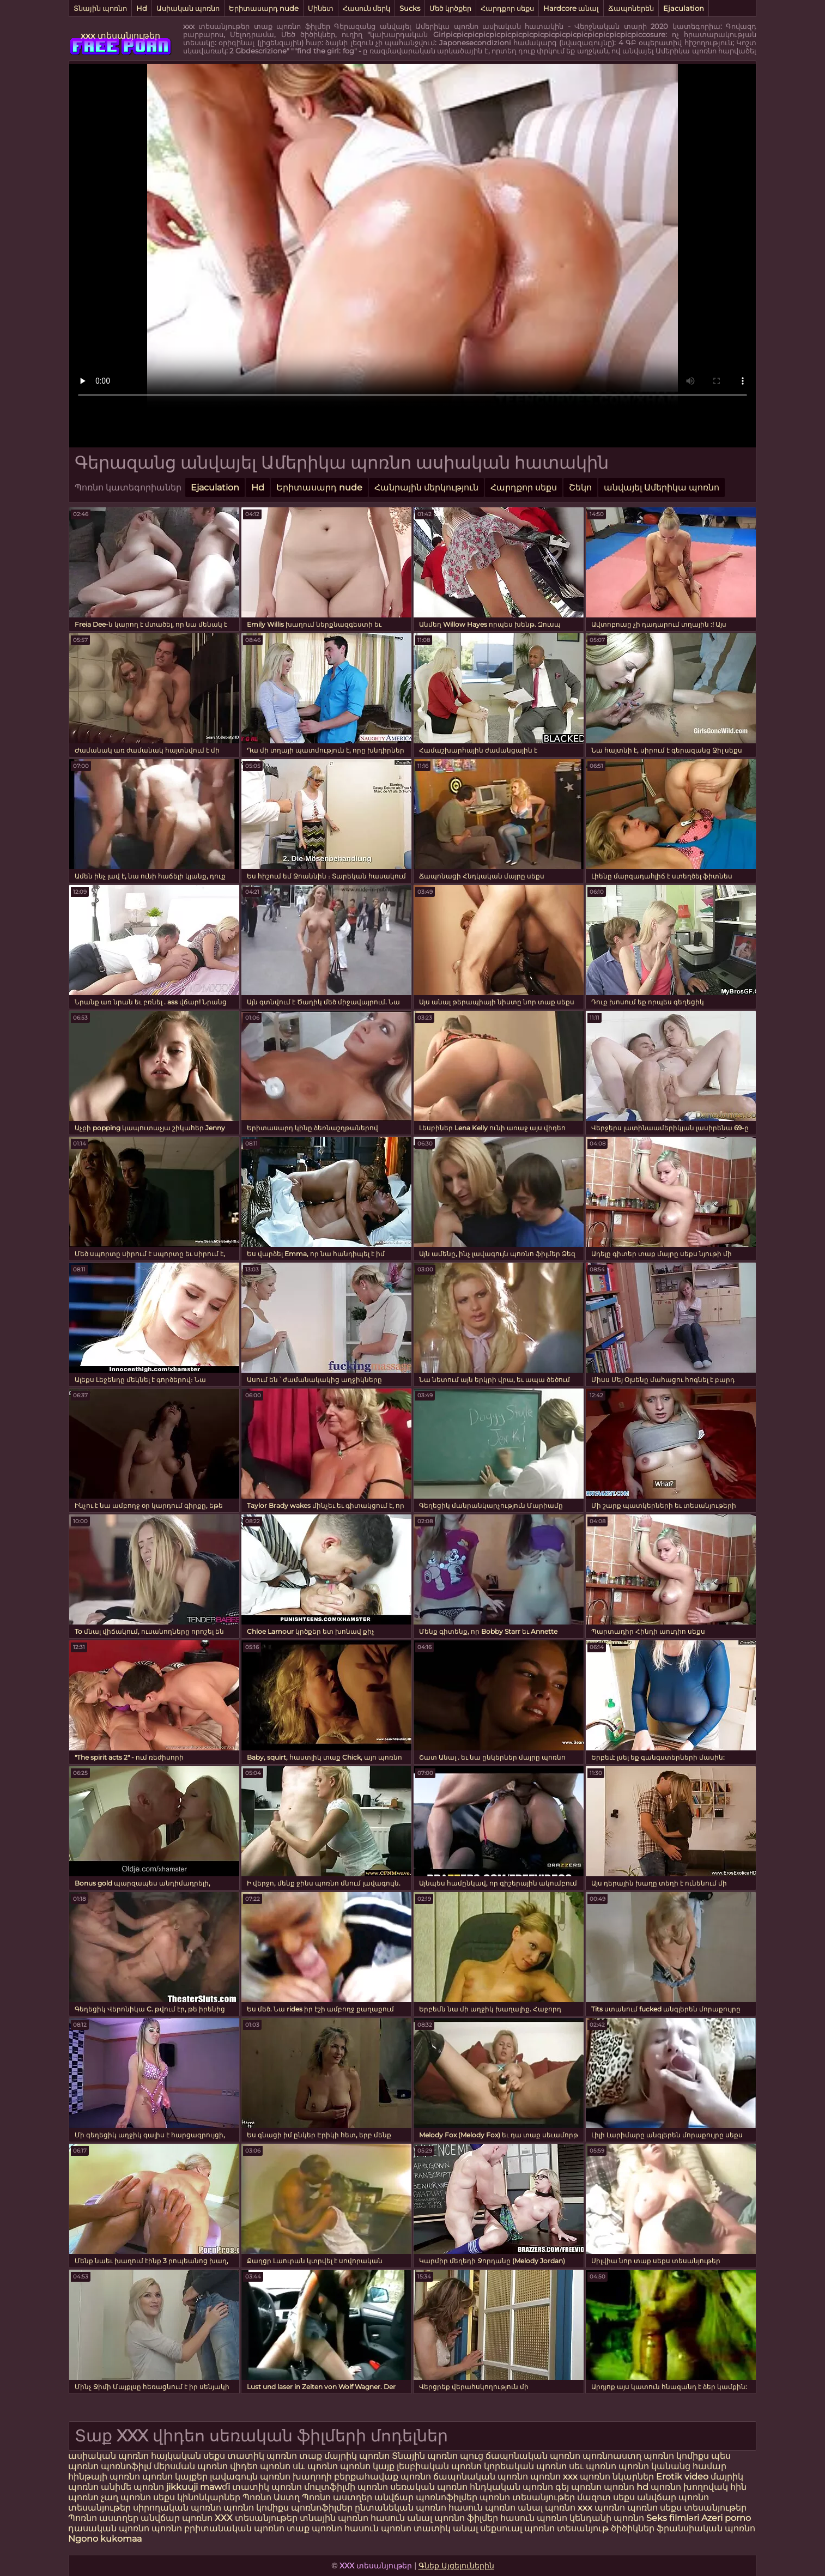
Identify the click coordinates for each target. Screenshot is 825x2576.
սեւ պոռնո (592, 2466)
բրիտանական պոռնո (235, 2528)
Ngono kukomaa (105, 2538)
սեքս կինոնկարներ (196, 2497)
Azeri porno (726, 2518)
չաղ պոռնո (126, 2497)
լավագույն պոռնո (250, 2476)
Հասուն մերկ (366, 8)
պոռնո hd (626, 2487)
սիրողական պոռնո (177, 2507)
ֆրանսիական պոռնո (706, 2528)
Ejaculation (683, 8)
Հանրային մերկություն (426, 487)
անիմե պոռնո (132, 2487)
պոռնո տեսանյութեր (527, 2497)
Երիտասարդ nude (264, 8)
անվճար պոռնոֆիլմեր (425, 2497)
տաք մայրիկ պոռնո (345, 2456)
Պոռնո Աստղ (271, 2497)
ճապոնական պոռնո (533, 2456)
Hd (141, 8)
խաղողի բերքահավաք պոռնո (362, 2476)
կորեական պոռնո (525, 2466)
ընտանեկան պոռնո (400, 2507)
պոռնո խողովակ (689, 2487)
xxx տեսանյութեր (120, 36)
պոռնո (642, 2507)
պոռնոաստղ (612, 2456)
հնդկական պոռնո (511, 2487)
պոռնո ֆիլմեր (467, 2518)
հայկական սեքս (189, 2456)
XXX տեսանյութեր (257, 2518)
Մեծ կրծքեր (450, 8)
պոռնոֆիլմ (126, 2466)
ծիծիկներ (634, 2528)
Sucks (409, 8)
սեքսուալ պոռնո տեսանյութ (545, 2528)
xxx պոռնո (601, 2507)
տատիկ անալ (446, 2528)
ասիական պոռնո (108, 2456)
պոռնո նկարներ (617, 2476)
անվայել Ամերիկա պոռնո (661, 487)
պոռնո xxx (554, 2476)
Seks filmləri (673, 2518)
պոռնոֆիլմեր (322, 2507)
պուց (473, 2456)
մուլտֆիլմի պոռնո (346, 2487)
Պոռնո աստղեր (337, 2497)
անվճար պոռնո (177, 2518)
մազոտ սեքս (606, 2497)
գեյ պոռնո (578, 2487)
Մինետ (320, 8)
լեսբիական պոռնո (439, 2466)
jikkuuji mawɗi (198, 2487)
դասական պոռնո (109, 2528)
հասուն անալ (402, 2518)
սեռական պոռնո (429, 2487)
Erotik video (683, 2476)
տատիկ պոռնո (262, 2456)
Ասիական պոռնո (188, 8)
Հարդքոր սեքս (507, 8)
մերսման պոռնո (191, 2466)
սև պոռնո (315, 2466)
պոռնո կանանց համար (672, 2466)
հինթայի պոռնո (104, 2476)
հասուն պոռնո (481, 2507)
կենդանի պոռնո (607, 2518)
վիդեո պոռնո (260, 2466)
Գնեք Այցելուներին (456, 2566)
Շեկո (580, 487)
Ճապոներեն (631, 8)
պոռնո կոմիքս (676, 2456)
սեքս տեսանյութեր (703, 2507)
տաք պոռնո (314, 2528)
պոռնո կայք (367, 2466)
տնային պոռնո (334, 2518)
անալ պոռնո (546, 2507)
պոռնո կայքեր (175, 2476)
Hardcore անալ (571, 8)
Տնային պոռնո (100, 8)
